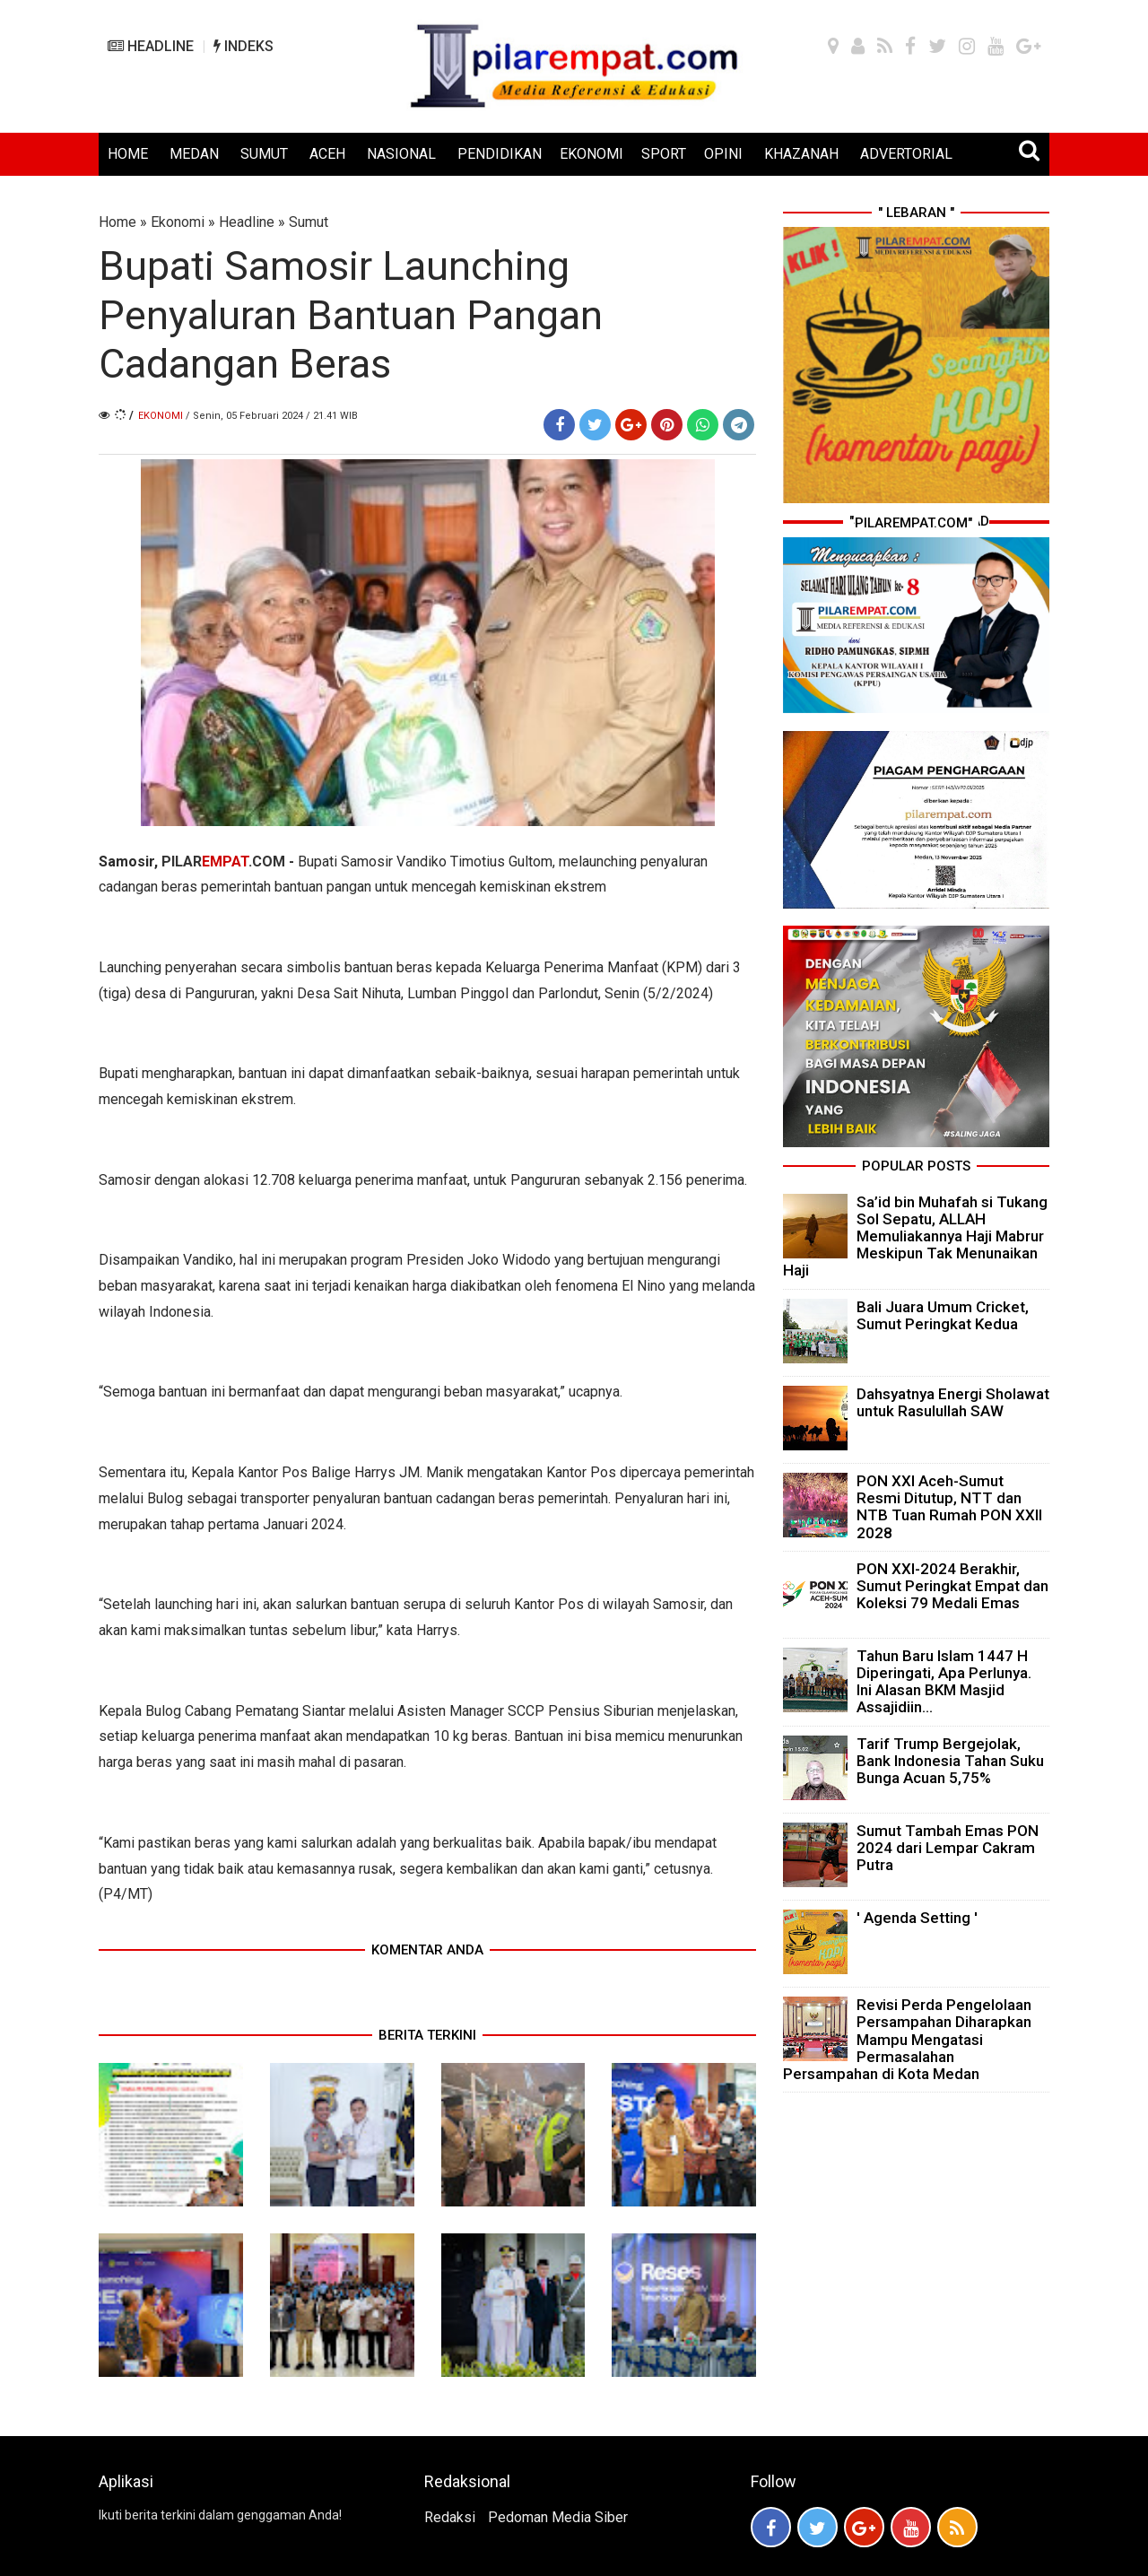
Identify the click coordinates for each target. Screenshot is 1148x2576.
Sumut (308, 222)
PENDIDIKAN (499, 153)
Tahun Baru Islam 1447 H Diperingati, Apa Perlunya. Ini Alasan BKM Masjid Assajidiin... (944, 1682)
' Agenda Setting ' (917, 1918)
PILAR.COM (223, 861)
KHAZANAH (801, 153)
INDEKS (243, 46)
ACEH (327, 153)
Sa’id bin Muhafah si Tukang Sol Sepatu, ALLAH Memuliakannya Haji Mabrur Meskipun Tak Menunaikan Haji (915, 1236)
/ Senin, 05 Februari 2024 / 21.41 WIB (272, 416)
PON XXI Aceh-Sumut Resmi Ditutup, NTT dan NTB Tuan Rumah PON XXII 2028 (949, 1507)
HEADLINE (151, 46)
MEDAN (194, 153)
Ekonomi (177, 222)
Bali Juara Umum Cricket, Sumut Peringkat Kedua (943, 1315)
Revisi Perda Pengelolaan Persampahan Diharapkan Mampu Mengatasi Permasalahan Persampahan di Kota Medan (907, 2039)
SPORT (663, 153)
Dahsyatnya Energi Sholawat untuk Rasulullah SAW (953, 1402)
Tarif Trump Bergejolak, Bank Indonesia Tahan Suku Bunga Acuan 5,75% (950, 1761)
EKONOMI (591, 153)
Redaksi (449, 2517)
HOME (128, 153)
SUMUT (264, 153)
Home (117, 222)
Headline (246, 222)
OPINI (723, 153)
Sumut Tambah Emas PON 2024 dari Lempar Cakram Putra (948, 1848)
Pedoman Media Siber (558, 2517)
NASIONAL (401, 153)
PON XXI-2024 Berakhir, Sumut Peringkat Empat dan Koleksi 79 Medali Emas (952, 1586)
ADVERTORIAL (906, 153)
